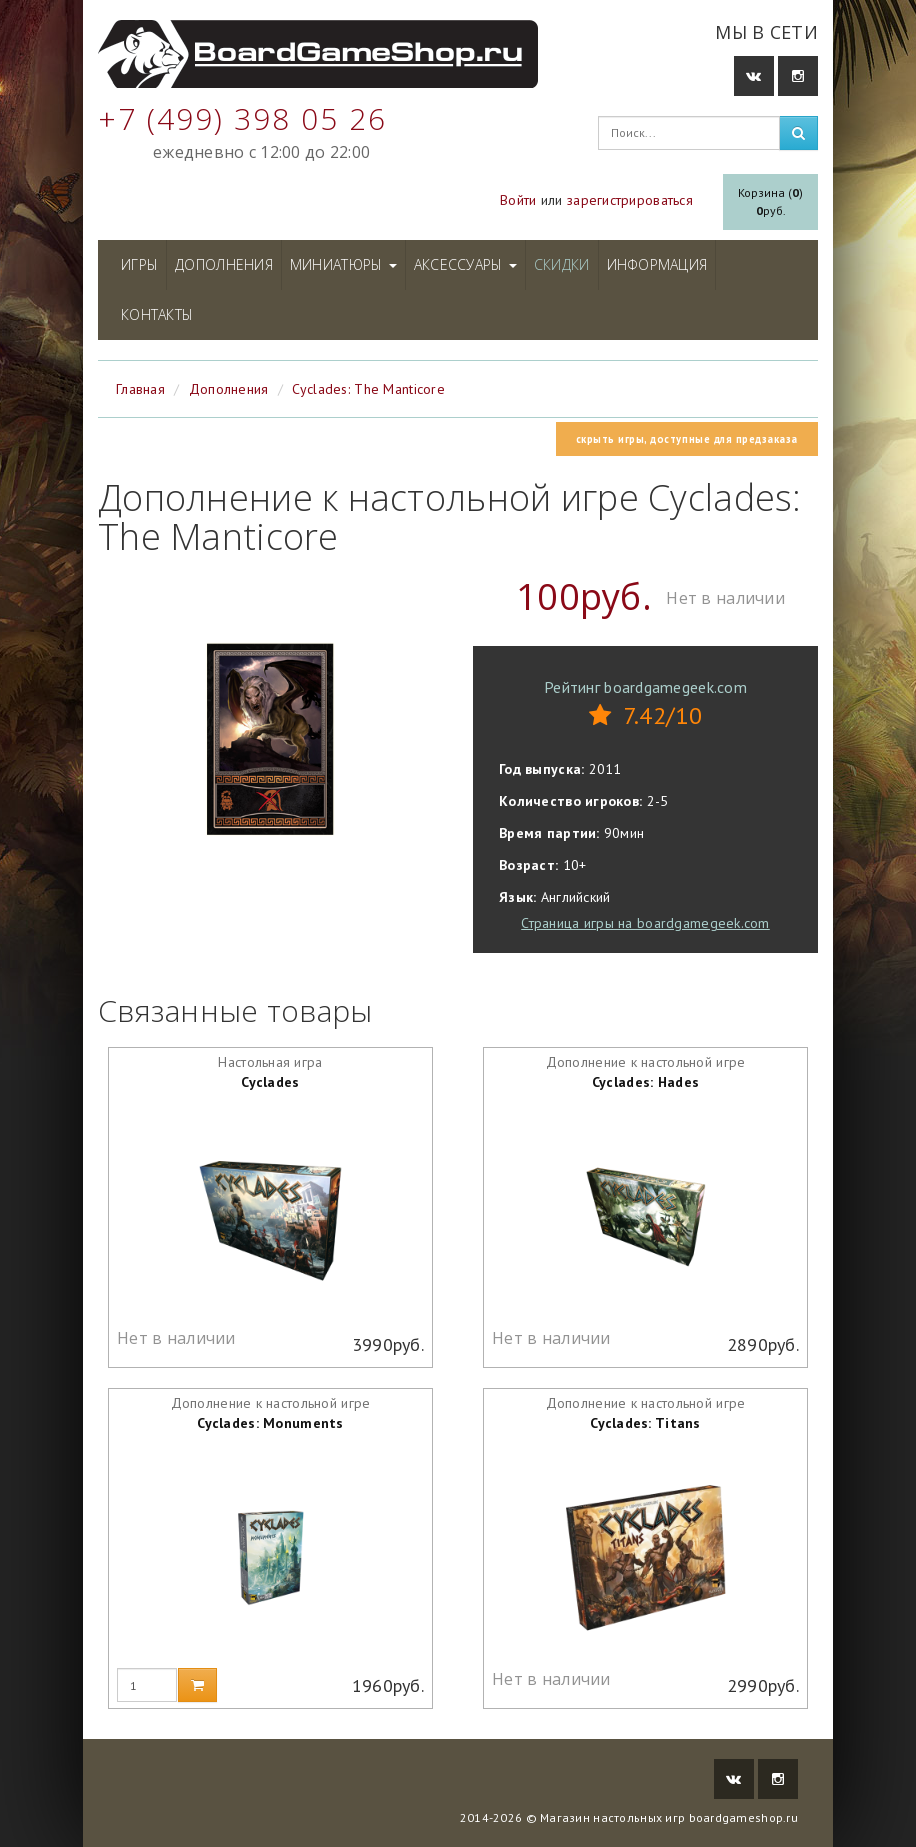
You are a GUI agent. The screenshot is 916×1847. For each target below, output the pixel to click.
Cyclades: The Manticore (368, 389)
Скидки (562, 264)
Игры (139, 264)
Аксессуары (465, 264)
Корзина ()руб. (770, 201)
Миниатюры (343, 264)
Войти (518, 200)
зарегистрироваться (630, 200)
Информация (657, 264)
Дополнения (224, 264)
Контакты (157, 314)
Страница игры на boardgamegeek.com (645, 923)
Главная (140, 389)
